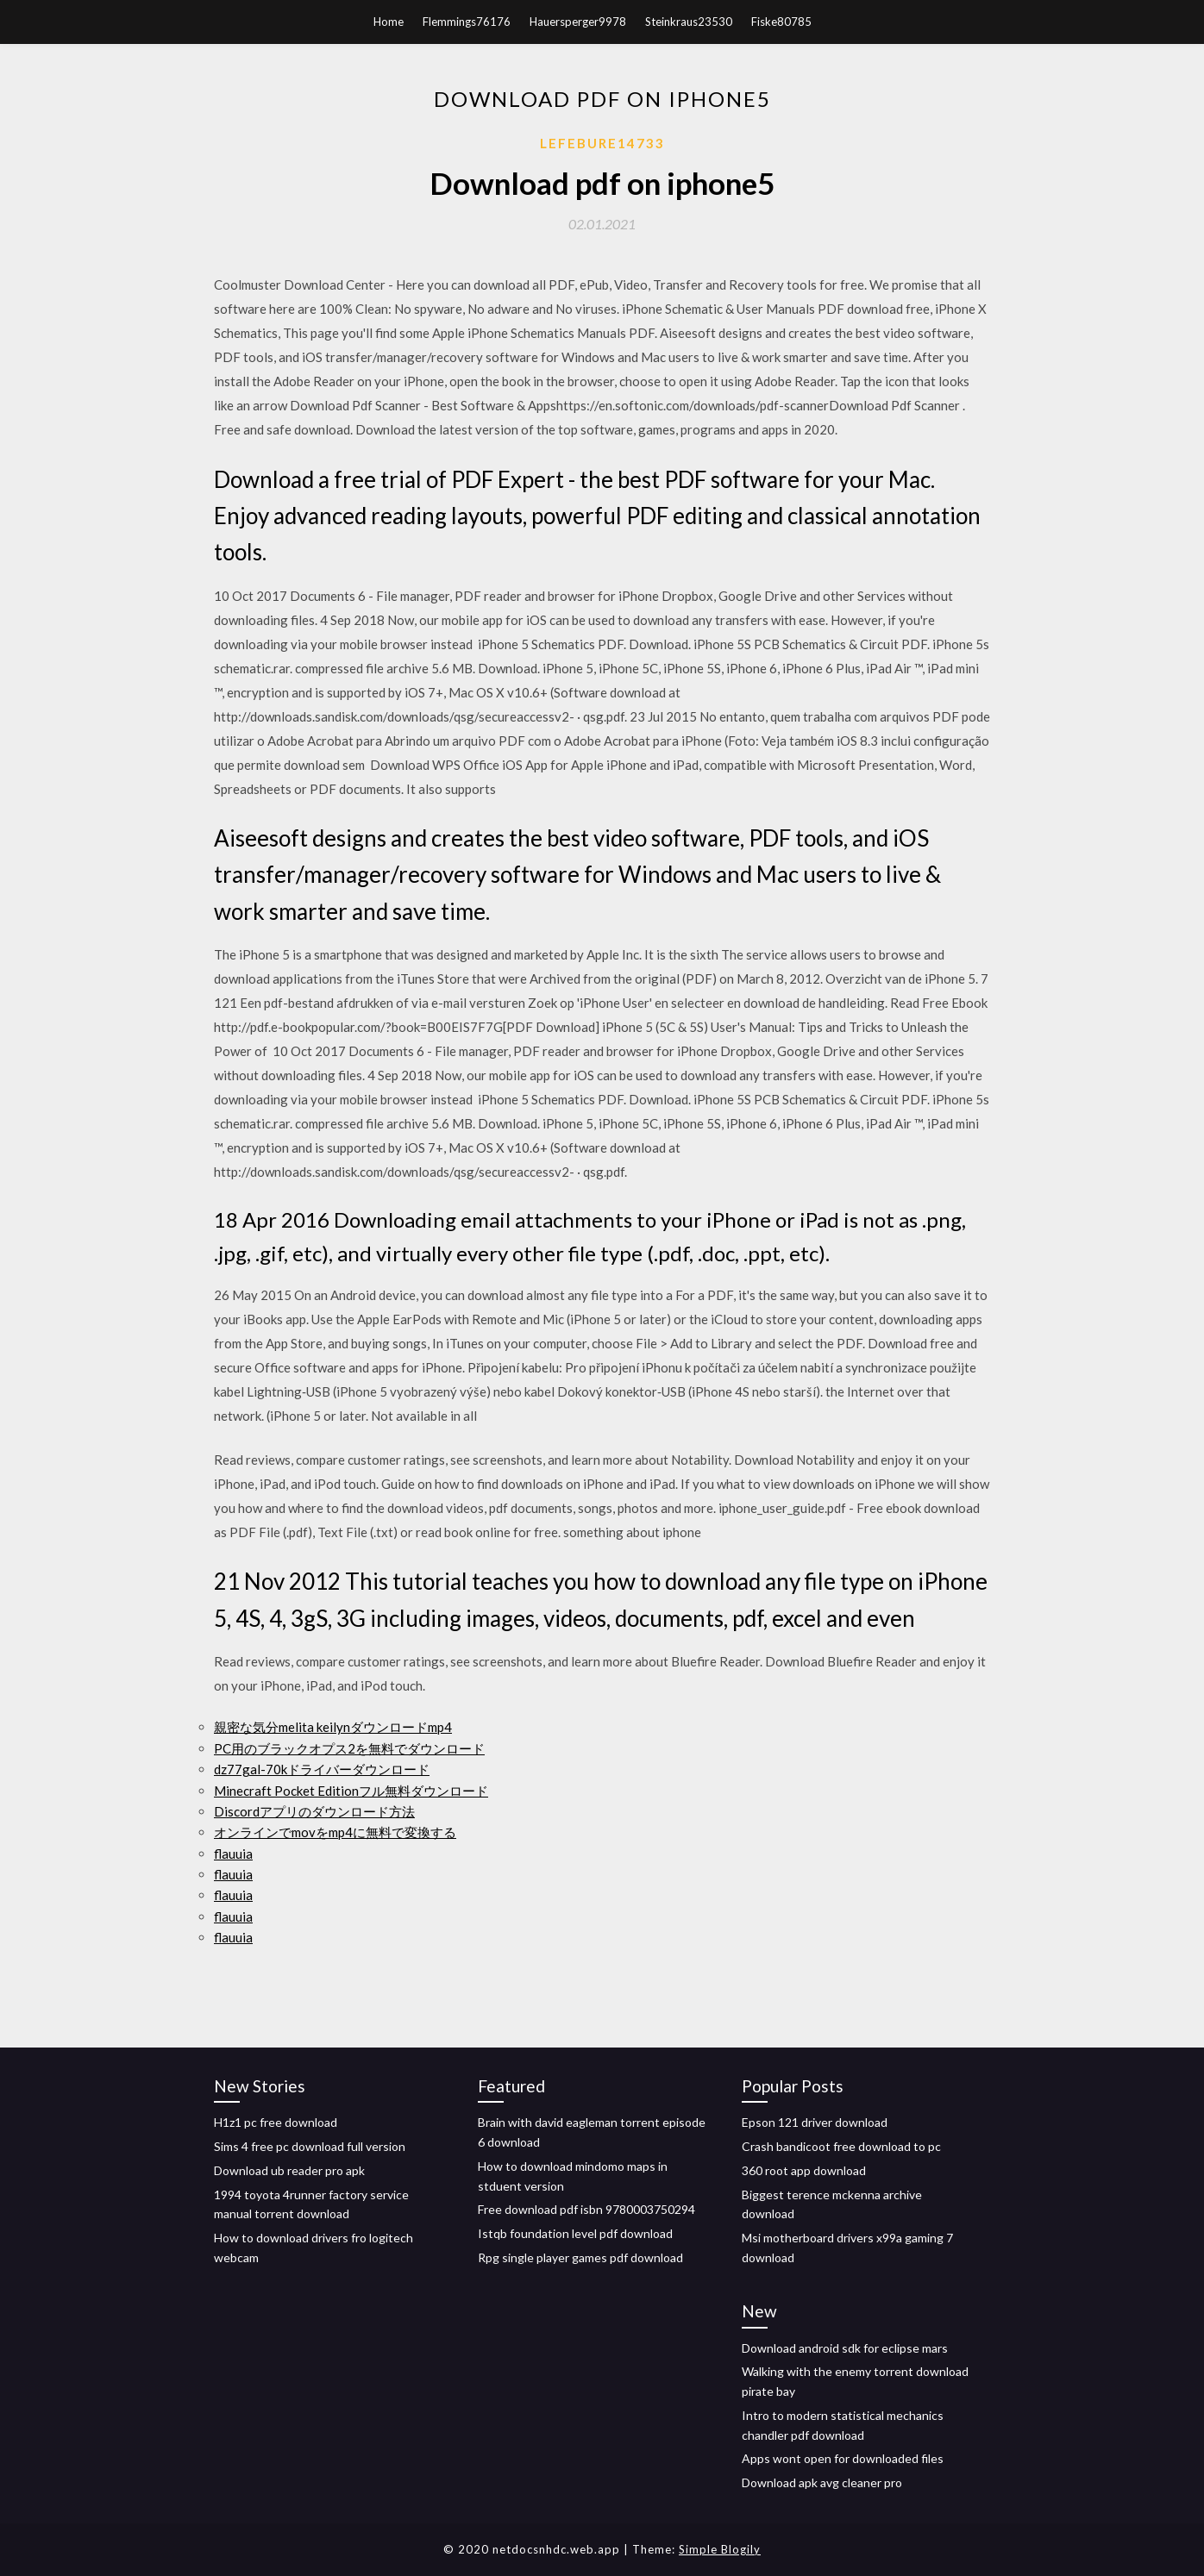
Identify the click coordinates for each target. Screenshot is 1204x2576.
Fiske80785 (781, 21)
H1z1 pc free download (275, 2122)
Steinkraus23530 (688, 21)
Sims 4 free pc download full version (309, 2146)
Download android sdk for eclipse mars (845, 2348)
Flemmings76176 (467, 21)
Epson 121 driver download (814, 2122)
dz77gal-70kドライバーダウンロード (322, 1769)
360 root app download (804, 2170)
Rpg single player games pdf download (580, 2257)
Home (388, 21)
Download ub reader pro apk (289, 2170)
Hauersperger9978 (578, 21)
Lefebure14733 (602, 143)
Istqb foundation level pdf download (575, 2233)
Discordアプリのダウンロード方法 (314, 1811)
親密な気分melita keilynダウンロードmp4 (333, 1727)
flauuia (233, 1853)
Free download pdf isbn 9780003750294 (586, 2209)
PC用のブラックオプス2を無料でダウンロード (349, 1748)
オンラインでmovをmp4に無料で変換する (335, 1832)
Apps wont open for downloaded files (843, 2458)
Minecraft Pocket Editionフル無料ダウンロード (351, 1790)
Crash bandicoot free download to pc (841, 2146)
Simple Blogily (720, 2549)
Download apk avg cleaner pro (822, 2482)
